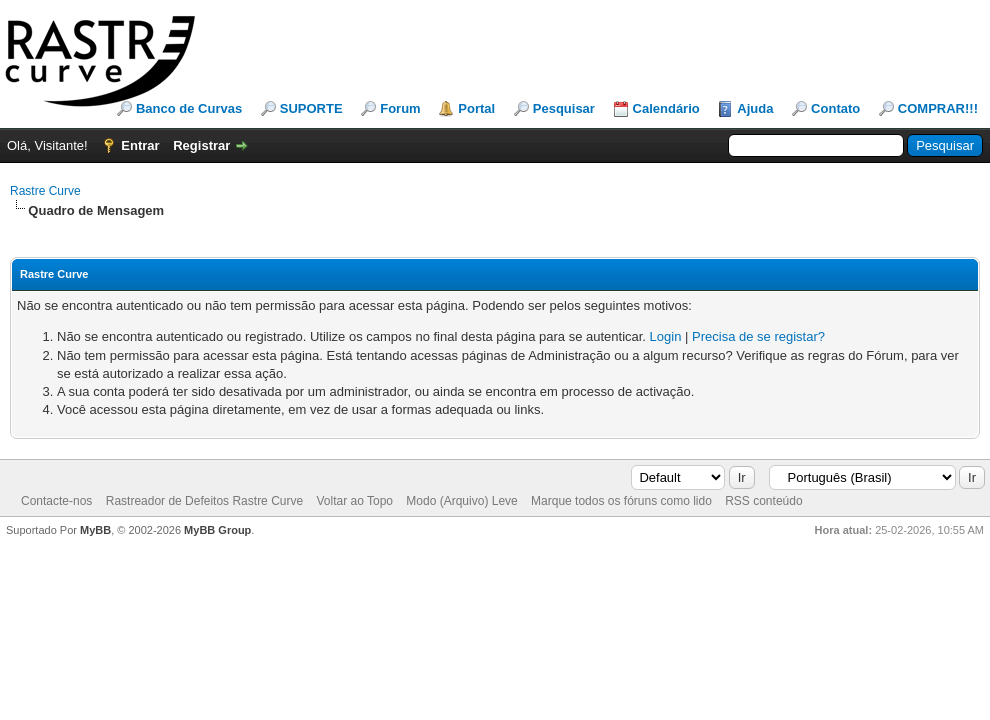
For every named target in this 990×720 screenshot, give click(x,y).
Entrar (140, 145)
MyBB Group (217, 530)
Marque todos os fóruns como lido (621, 501)
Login (666, 336)
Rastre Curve (45, 191)
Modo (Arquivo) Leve (461, 501)
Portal (476, 108)
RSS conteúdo (763, 501)
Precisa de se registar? (758, 336)
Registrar (201, 145)
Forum (400, 108)
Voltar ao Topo (354, 501)
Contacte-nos (56, 501)
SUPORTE (311, 108)
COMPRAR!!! (938, 108)
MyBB (95, 530)
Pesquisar (564, 108)
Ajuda (755, 108)
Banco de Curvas (189, 108)
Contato (835, 108)
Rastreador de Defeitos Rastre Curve (204, 501)
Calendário (666, 108)
